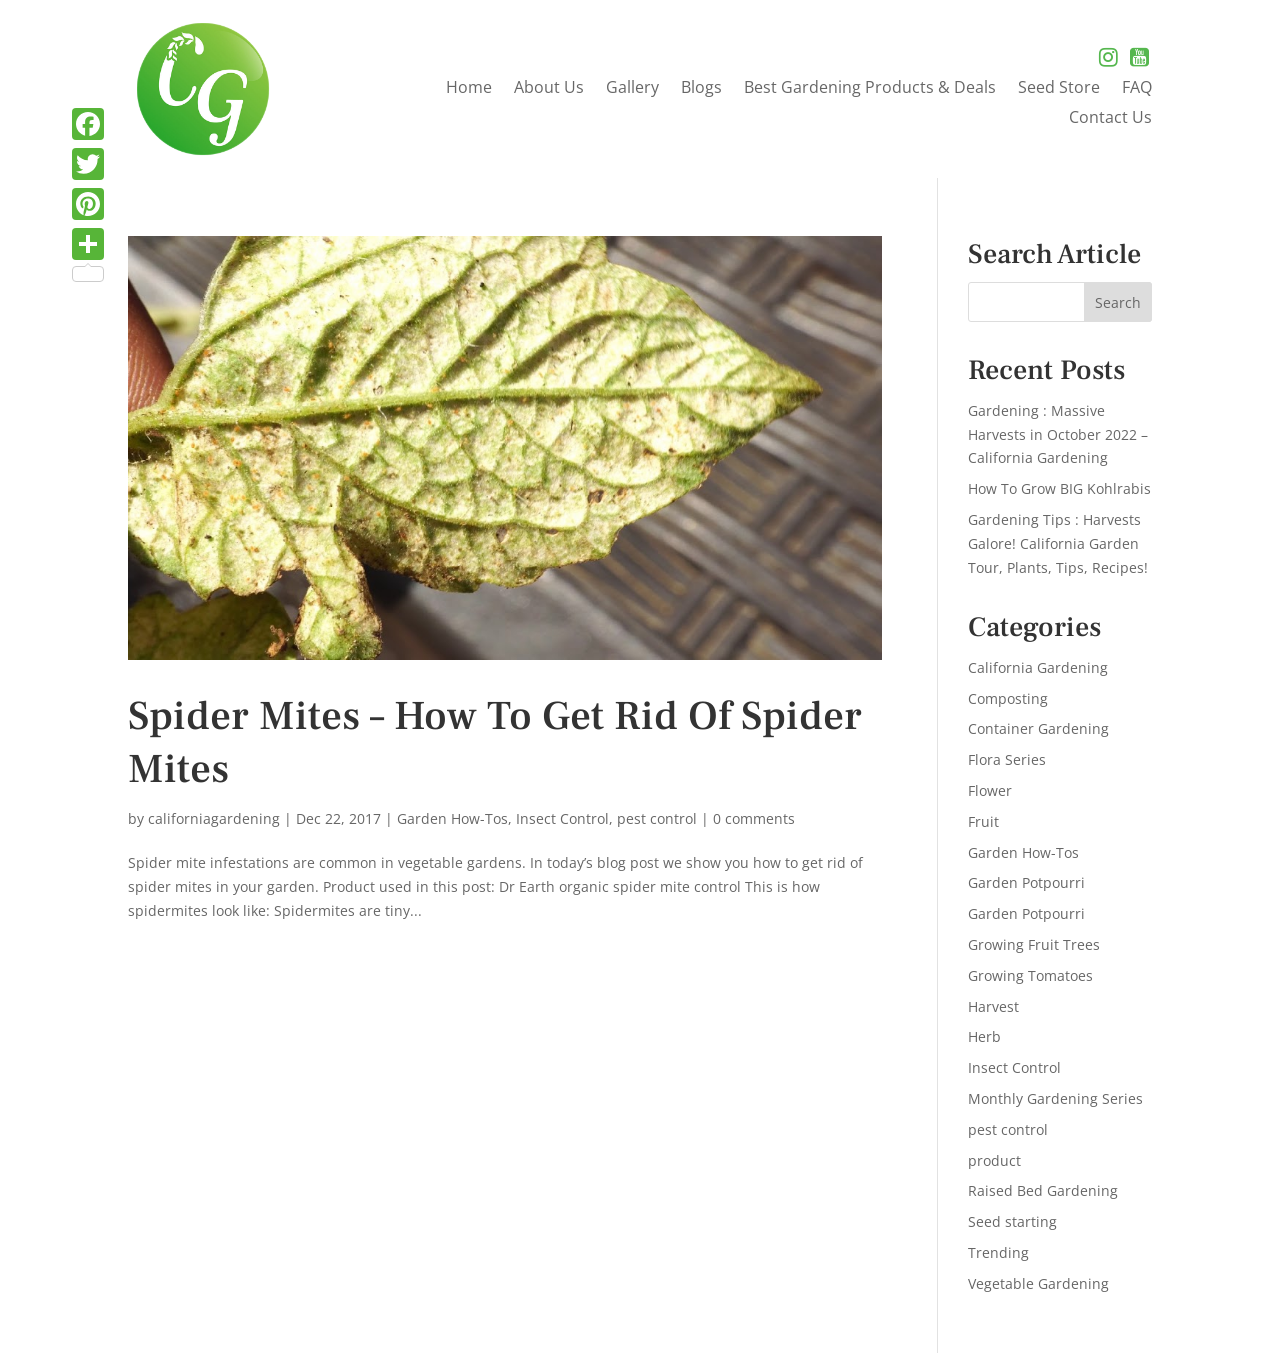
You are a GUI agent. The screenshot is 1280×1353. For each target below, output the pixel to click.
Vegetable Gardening (1038, 1283)
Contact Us (1110, 119)
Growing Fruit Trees (1034, 944)
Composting (1008, 698)
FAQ (1137, 89)
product (994, 1160)
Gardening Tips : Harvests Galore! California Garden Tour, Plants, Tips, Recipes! (1058, 543)
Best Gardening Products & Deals (870, 89)
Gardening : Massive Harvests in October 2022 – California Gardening (1058, 434)
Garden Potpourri (1026, 882)
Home (469, 89)
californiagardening (214, 818)
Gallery (632, 89)
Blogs (701, 89)
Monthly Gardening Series (1055, 1098)
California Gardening (1038, 667)
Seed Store (1059, 89)
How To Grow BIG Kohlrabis (1059, 488)
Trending (998, 1252)
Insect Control (562, 818)
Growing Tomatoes (1030, 975)
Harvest (993, 1006)
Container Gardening (1038, 728)
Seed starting (1012, 1221)
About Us (549, 89)
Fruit (983, 821)
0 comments (754, 818)
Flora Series (1007, 759)
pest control (657, 818)
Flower (990, 790)
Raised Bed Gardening (1043, 1190)
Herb (984, 1036)
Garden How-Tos (452, 818)
